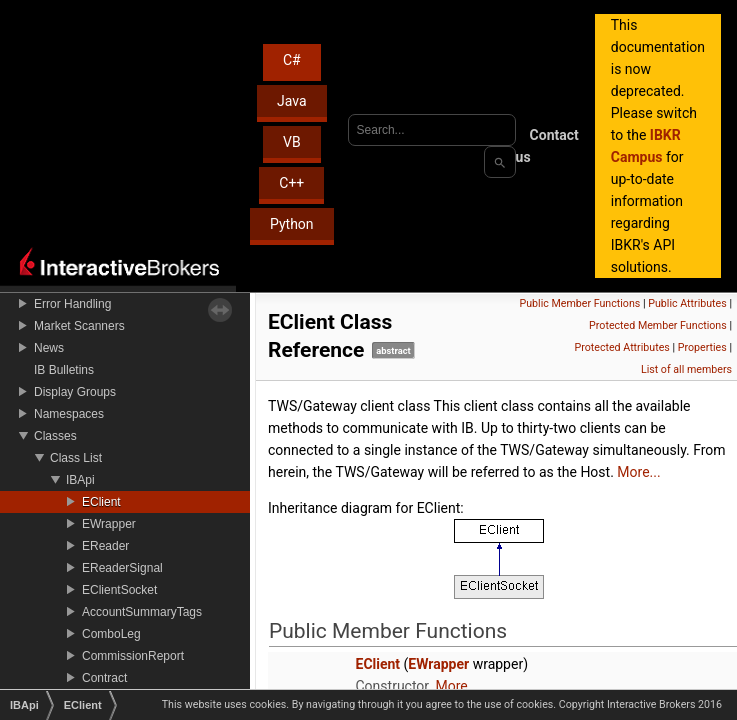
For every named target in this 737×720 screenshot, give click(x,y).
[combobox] (432, 130)
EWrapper (109, 524)
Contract (104, 678)
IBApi (80, 480)
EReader (105, 546)
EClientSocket (119, 590)
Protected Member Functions (658, 325)
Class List (76, 458)
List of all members (686, 369)
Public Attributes (687, 303)
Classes (55, 436)
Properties (702, 347)
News (49, 348)
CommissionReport (133, 656)
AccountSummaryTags (142, 612)
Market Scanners (79, 326)
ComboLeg (111, 634)
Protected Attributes (621, 347)
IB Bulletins (64, 370)
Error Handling (72, 304)
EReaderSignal (122, 568)
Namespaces (69, 414)
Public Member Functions (580, 303)
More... (638, 472)
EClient (101, 502)
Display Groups (75, 392)
